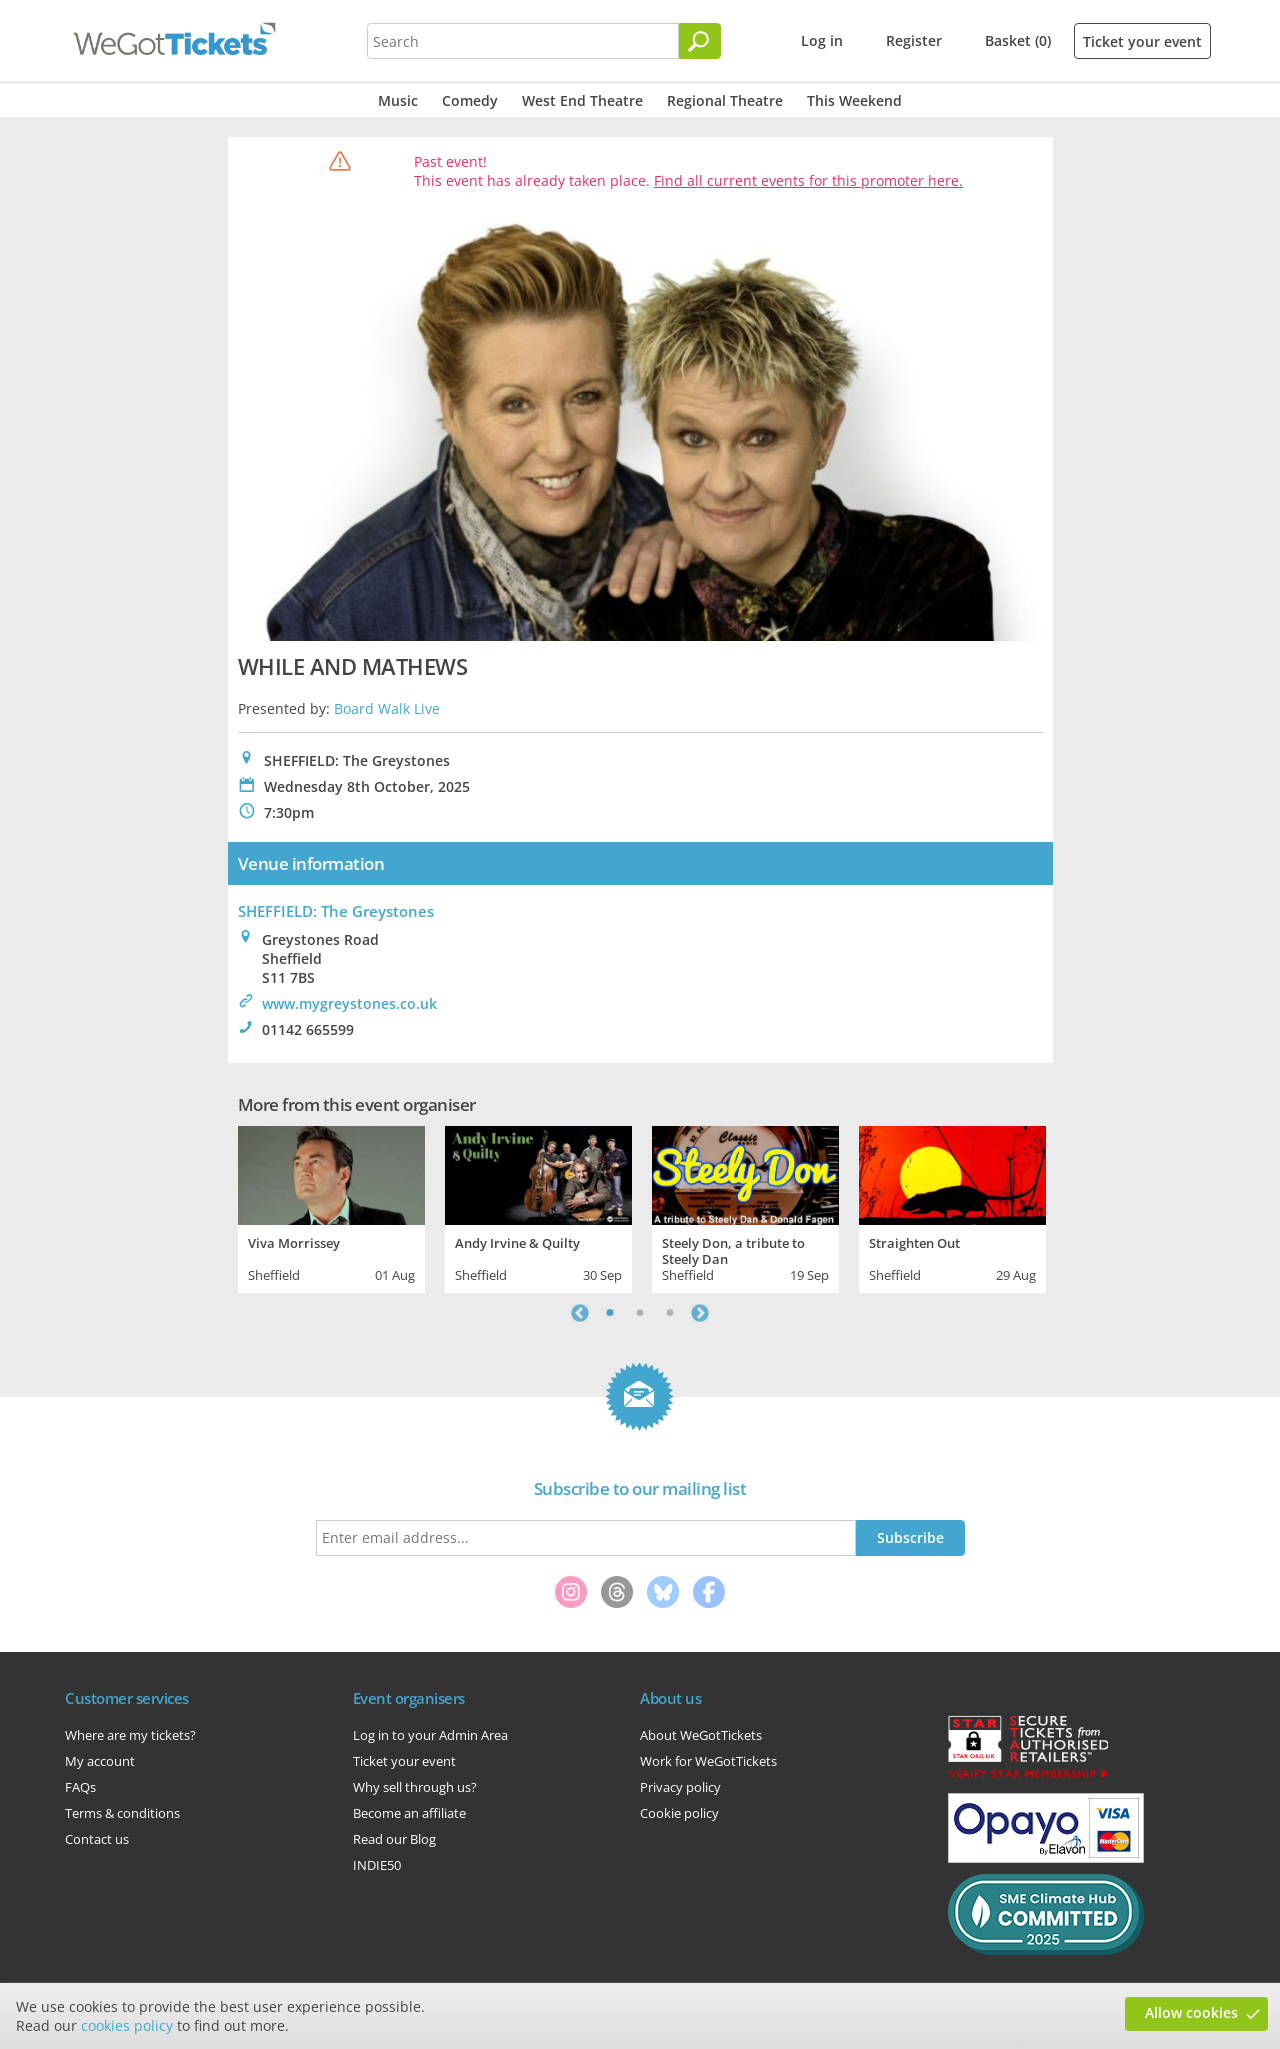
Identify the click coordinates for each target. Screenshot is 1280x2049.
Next (700, 1313)
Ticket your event (1142, 41)
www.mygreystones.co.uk (349, 1003)
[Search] (700, 41)
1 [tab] (610, 1313)
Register (914, 40)
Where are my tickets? (130, 1735)
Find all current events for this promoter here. (808, 180)
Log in (822, 40)
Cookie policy (679, 1813)
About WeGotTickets (701, 1735)
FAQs (80, 1787)
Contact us (97, 1839)
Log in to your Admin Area (430, 1735)
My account (100, 1761)
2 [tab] (640, 1313)
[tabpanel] (331, 1207)
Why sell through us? (415, 1787)
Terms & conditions (122, 1813)
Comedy (470, 100)
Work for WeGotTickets (708, 1761)
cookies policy (127, 2025)
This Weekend (854, 100)
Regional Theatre (725, 100)
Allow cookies (1191, 2012)
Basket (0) (1018, 40)
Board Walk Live (387, 708)
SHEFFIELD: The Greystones (336, 911)
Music (398, 100)
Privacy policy (680, 1787)
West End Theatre (582, 100)
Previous (580, 1313)
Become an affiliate (409, 1813)
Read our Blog (394, 1839)
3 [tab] (670, 1313)
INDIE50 (377, 1865)
